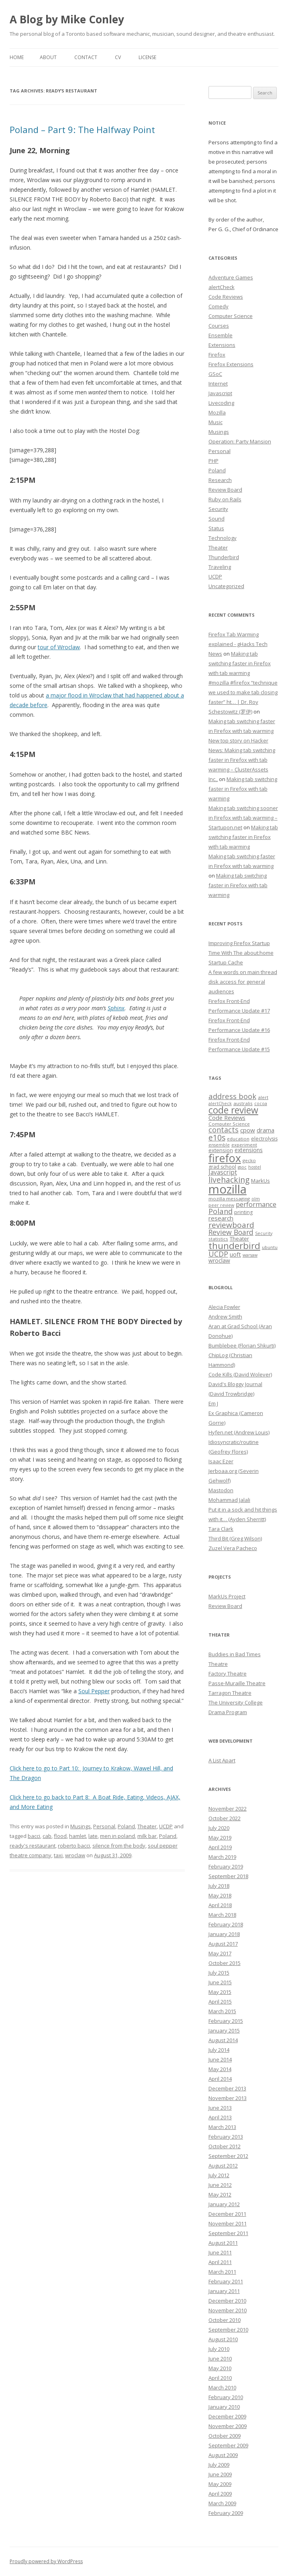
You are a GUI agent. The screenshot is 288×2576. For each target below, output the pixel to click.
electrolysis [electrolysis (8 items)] (264, 1138)
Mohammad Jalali (229, 1499)
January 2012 (224, 2204)
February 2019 (225, 1866)
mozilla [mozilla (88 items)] (227, 1189)
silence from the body (118, 1845)
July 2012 (218, 2175)
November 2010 (227, 2310)
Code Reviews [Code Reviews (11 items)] (226, 1118)
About (48, 57)
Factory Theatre (227, 1673)
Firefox (216, 354)
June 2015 (220, 1982)
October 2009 (224, 2435)
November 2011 (227, 2223)
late (93, 1836)
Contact (85, 57)
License (147, 57)
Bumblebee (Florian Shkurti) (242, 1345)
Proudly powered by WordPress (46, 2561)
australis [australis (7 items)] (243, 1103)
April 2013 (220, 2117)
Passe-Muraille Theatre (237, 1683)
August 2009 (223, 2455)
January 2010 (224, 2406)
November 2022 (227, 1808)
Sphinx (116, 1008)
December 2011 (227, 2213)
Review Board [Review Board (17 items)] (230, 1232)
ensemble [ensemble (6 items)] (219, 1145)
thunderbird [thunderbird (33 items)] (234, 1245)
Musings (80, 1826)
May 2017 (219, 1953)
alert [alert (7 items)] (263, 1097)
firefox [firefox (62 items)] (224, 1158)
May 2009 (219, 2484)
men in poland (117, 1836)
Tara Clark (220, 1528)
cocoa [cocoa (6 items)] (260, 1103)
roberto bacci (74, 1845)
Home (17, 57)
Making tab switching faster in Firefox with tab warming (239, 663)
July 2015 (218, 1972)
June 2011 (220, 2252)
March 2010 (222, 2387)
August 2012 (223, 2165)
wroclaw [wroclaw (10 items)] (219, 1260)
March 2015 (222, 2011)
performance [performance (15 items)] (256, 1204)
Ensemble (220, 335)
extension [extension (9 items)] (220, 1150)
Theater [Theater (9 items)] (239, 1238)
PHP (213, 460)
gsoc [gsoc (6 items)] (242, 1167)
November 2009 (227, 2426)
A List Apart (221, 1760)
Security (218, 509)
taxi (58, 1855)
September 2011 (228, 2233)
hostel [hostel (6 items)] (254, 1167)
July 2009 (218, 2464)
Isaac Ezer (220, 1461)
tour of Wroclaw (59, 647)
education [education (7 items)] (238, 1139)
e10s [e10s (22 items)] (216, 1137)
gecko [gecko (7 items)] (249, 1160)
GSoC (215, 373)
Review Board (225, 489)
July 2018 (218, 1885)
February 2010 (225, 2397)
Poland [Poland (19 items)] (220, 1211)
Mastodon (220, 1490)
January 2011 (224, 2291)
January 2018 (224, 1934)
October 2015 (224, 1963)
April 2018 (220, 1905)
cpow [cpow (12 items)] (247, 1130)
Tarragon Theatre (229, 1692)
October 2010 (224, 2320)
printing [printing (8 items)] (243, 1212)
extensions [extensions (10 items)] (249, 1150)
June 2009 (220, 2474)
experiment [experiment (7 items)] (244, 1145)
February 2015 (225, 2020)
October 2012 (224, 2146)
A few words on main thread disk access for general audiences (242, 981)
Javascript (220, 393)
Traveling (219, 566)
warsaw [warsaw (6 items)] (250, 1255)
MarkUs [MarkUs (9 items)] (260, 1180)
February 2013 (225, 2136)
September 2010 (228, 2329)
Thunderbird (223, 557)
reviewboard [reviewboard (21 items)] (231, 1225)
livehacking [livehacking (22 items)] (228, 1179)
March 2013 (222, 2127)
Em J (213, 1403)
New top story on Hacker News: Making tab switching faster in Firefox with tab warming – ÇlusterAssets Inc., (241, 760)
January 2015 (224, 2030)
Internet (218, 383)
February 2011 (225, 2281)
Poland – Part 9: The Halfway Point (82, 129)
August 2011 (223, 2242)
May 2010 (219, 2368)
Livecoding (221, 402)
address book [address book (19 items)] (232, 1096)
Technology (222, 537)
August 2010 (223, 2339)
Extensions (221, 345)
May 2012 (219, 2194)
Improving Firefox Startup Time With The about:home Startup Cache (241, 952)
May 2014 (219, 2069)
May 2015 (219, 1992)
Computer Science (230, 316)
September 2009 (228, 2445)
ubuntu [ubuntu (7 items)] (270, 1247)
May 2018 (219, 1895)
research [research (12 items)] (220, 1218)
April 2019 (220, 1847)
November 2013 (227, 2098)
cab (47, 1836)
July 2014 (218, 2049)
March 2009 (222, 2503)
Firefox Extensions (230, 364)
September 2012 (228, 2156)
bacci (34, 1836)
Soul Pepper (94, 1691)
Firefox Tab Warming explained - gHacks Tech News (238, 644)
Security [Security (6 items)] (263, 1233)
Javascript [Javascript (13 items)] (222, 1172)
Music (215, 422)
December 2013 (227, 2088)
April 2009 (220, 2493)
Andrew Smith (225, 1316)
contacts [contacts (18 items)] (223, 1129)
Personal (104, 1826)
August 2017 (223, 1943)
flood (60, 1836)
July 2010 (218, 2348)
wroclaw (75, 1855)
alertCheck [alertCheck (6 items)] (220, 1103)
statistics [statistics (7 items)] (218, 1239)
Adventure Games (230, 277)
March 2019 (222, 1856)
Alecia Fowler (224, 1307)
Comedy (218, 306)
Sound (216, 518)
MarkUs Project (226, 1596)
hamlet (77, 1836)
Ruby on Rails (224, 499)
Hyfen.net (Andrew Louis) (239, 1432)
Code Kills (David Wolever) (240, 1374)
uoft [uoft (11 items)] (235, 1254)
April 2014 (220, 2078)
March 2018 (222, 1914)
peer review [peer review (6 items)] (221, 1205)
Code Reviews (225, 296)
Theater (147, 1826)
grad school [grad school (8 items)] (222, 1166)
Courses (218, 325)
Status (216, 528)
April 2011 (220, 2262)
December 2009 (227, 2416)
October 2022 (224, 1818)
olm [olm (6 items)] (255, 1199)
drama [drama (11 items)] (265, 1130)
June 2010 (220, 2358)
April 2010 (220, 2377)
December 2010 (227, 2300)
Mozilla (217, 412)
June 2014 (220, 2059)
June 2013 (220, 2107)
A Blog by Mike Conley (67, 19)
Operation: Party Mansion (239, 441)
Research (220, 480)
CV (118, 57)
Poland (126, 1826)
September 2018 (228, 1876)
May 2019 (219, 1837)
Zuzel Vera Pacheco (232, 1548)
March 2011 (222, 2271)
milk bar (147, 1836)
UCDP (166, 1826)
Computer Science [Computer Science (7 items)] (229, 1124)
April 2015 (220, 2001)
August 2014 (223, 2040)
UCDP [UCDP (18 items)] (218, 1254)
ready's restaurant (32, 1845)
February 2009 (225, 2513)
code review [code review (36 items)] (233, 1110)
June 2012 (220, 2184)
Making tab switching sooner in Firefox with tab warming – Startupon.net (243, 817)
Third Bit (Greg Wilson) (235, 1538)
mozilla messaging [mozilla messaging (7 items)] (229, 1199)
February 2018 (225, 1924)
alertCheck (221, 287)
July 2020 (218, 1828)
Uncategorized (226, 586)
